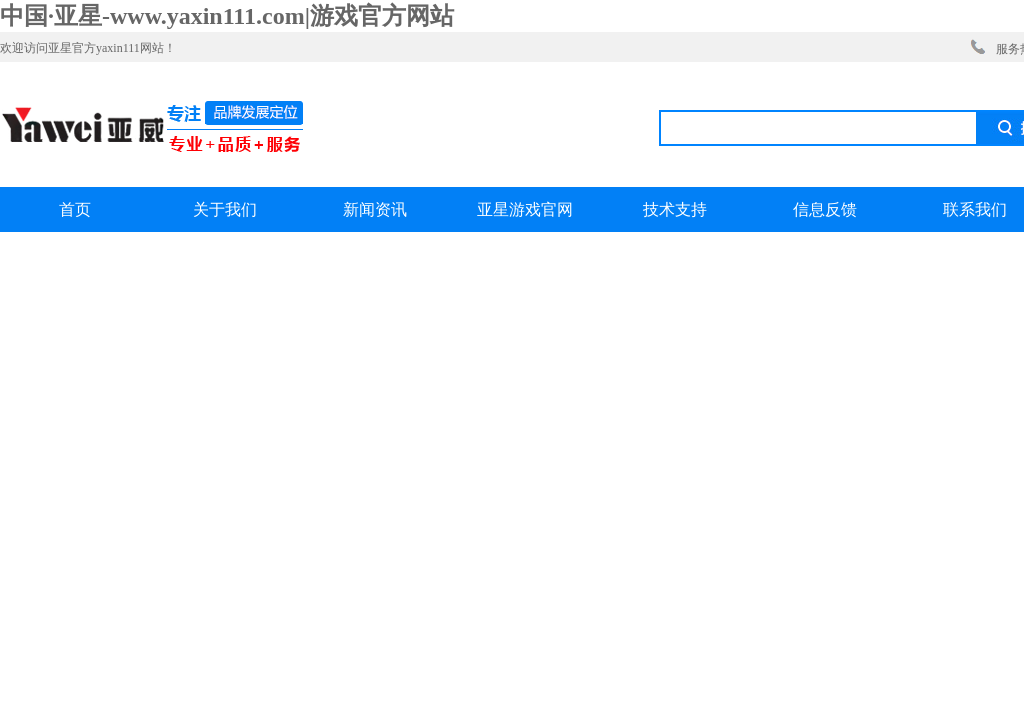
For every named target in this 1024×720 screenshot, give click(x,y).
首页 (75, 209)
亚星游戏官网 (525, 209)
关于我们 (225, 209)
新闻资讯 (375, 209)
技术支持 (675, 209)
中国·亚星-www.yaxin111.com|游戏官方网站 (227, 16)
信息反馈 (825, 209)
